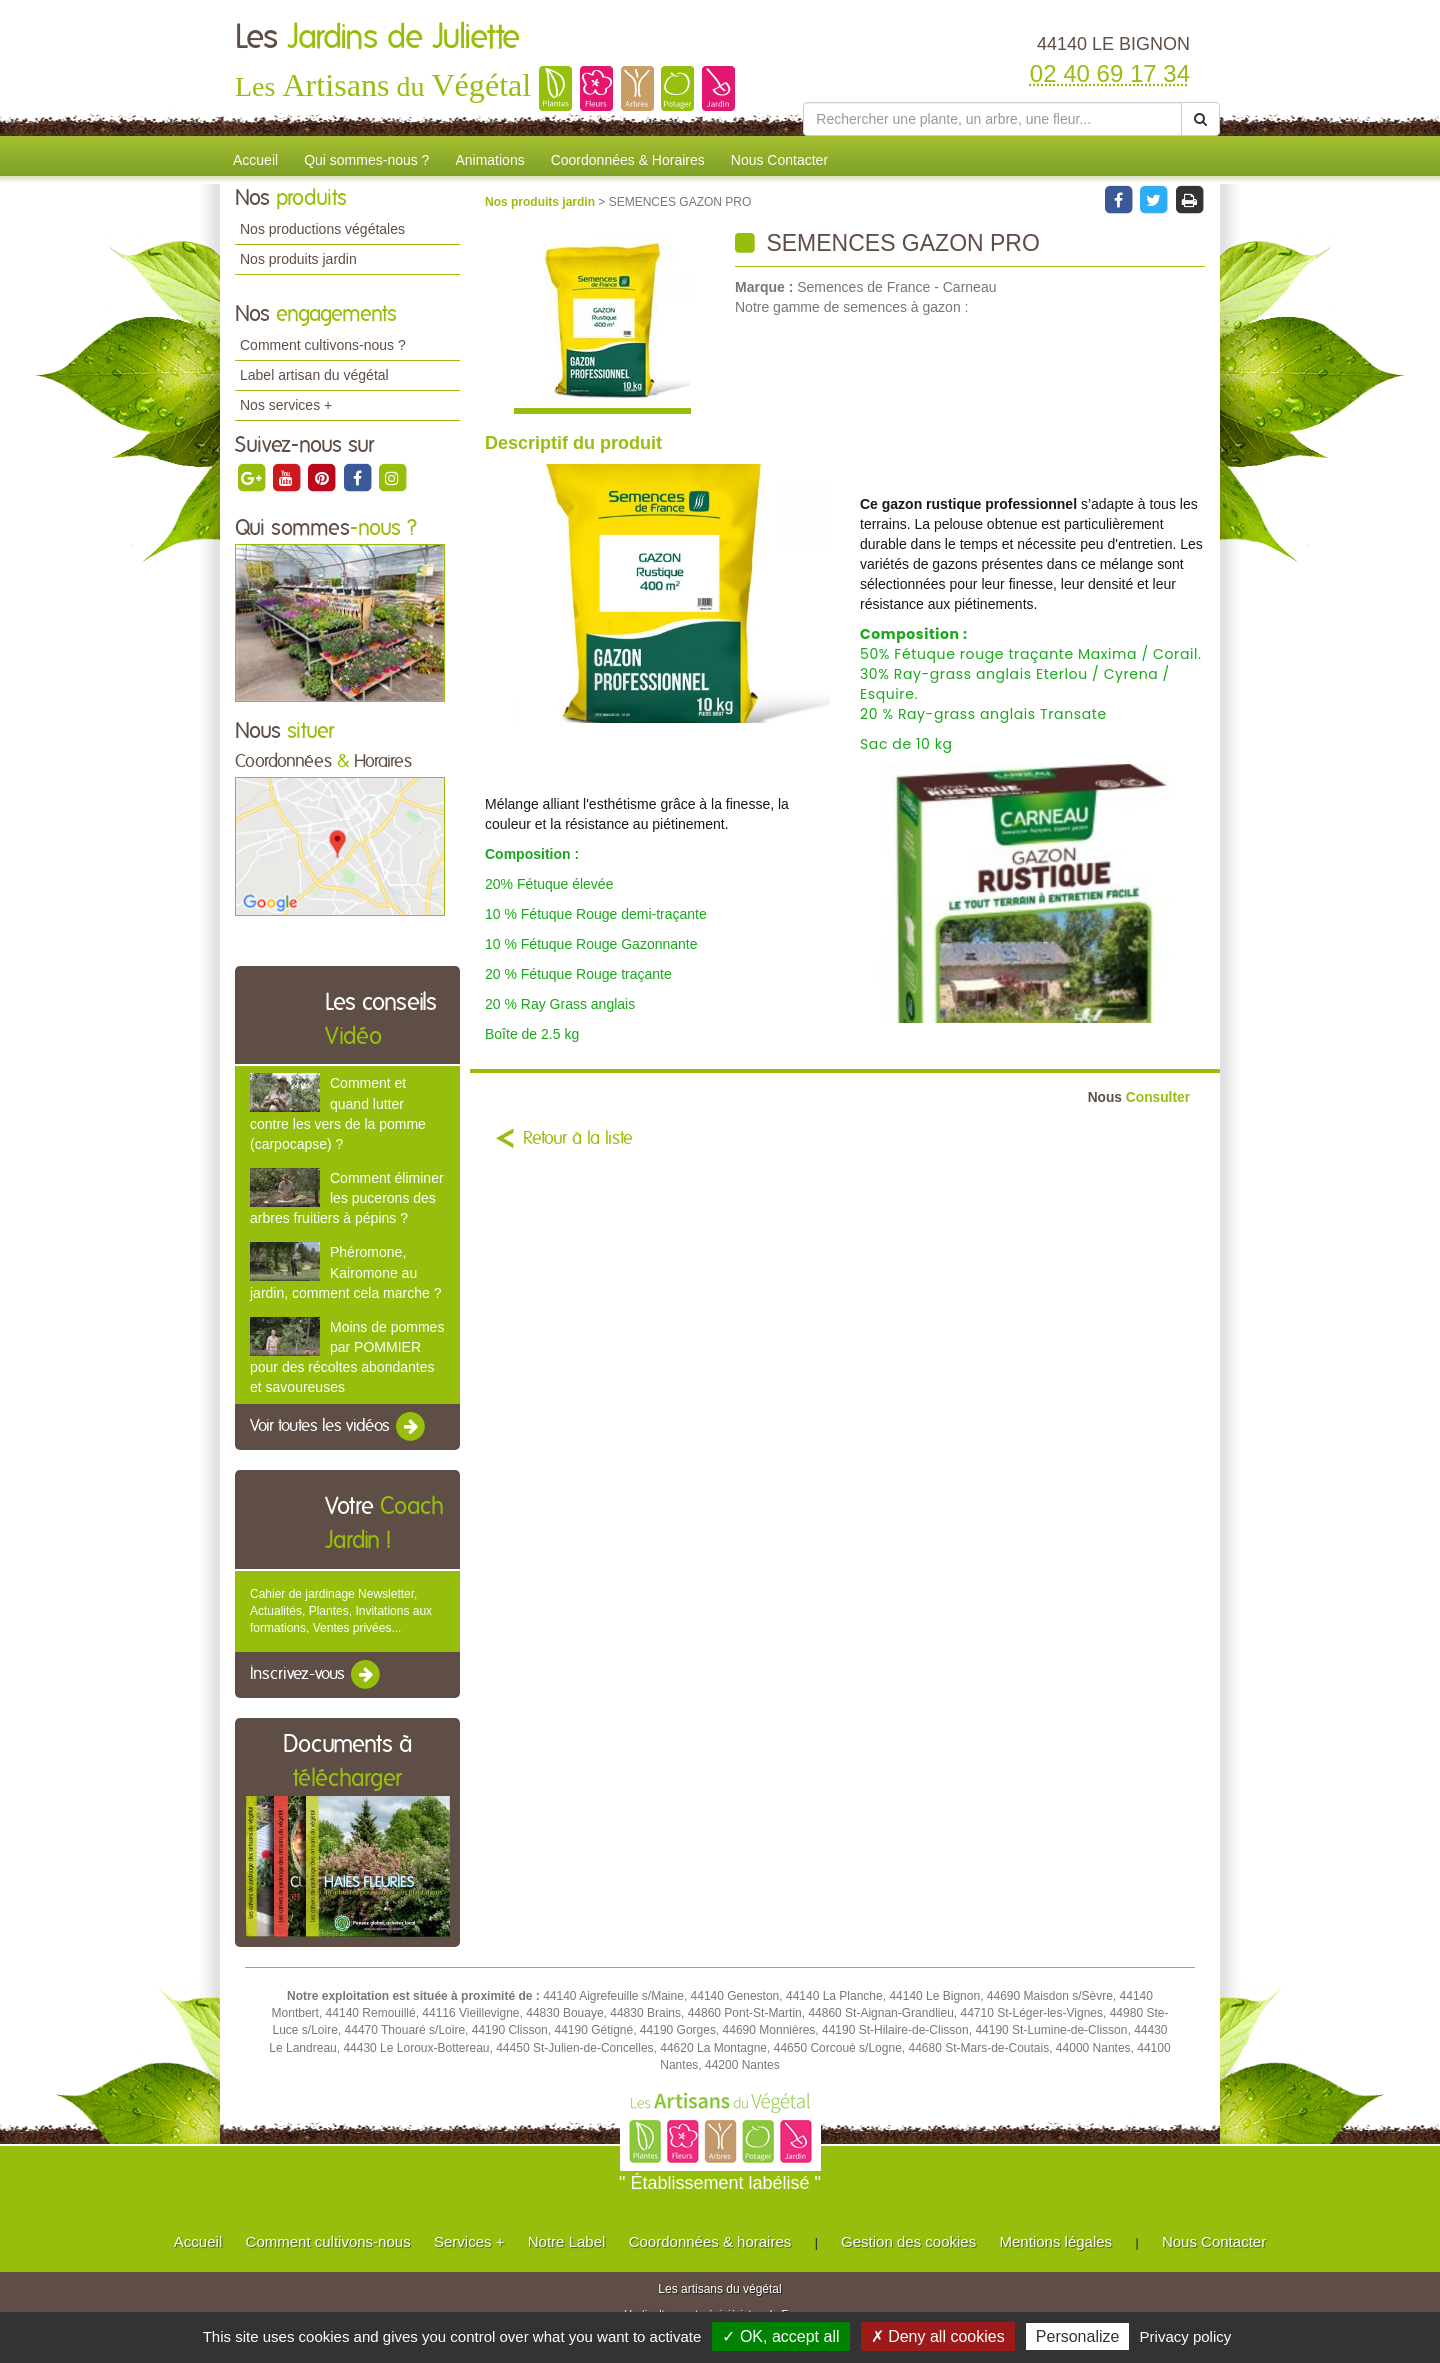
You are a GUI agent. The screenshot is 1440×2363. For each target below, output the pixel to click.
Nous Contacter (779, 160)
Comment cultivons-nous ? (323, 345)
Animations (489, 160)
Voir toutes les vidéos (339, 1427)
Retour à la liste (578, 1139)
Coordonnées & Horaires (628, 160)
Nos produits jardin (298, 259)
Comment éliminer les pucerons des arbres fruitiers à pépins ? (347, 1198)
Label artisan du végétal (314, 375)
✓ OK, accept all (780, 2336)
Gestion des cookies (908, 2241)
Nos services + (286, 405)
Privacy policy (1186, 2336)
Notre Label (567, 2241)
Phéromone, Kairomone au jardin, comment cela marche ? (345, 1272)
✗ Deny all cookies (938, 2336)
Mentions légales (1056, 2241)
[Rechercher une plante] (992, 119)
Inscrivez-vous (316, 1675)
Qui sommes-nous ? (366, 160)
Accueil (255, 160)
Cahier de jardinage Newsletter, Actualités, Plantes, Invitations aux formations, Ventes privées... (341, 1611)
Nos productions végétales (322, 229)
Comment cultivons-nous (328, 2241)
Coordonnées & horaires (710, 2241)
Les (377, 38)
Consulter (1139, 1097)
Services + (469, 2241)
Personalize (1078, 2336)
